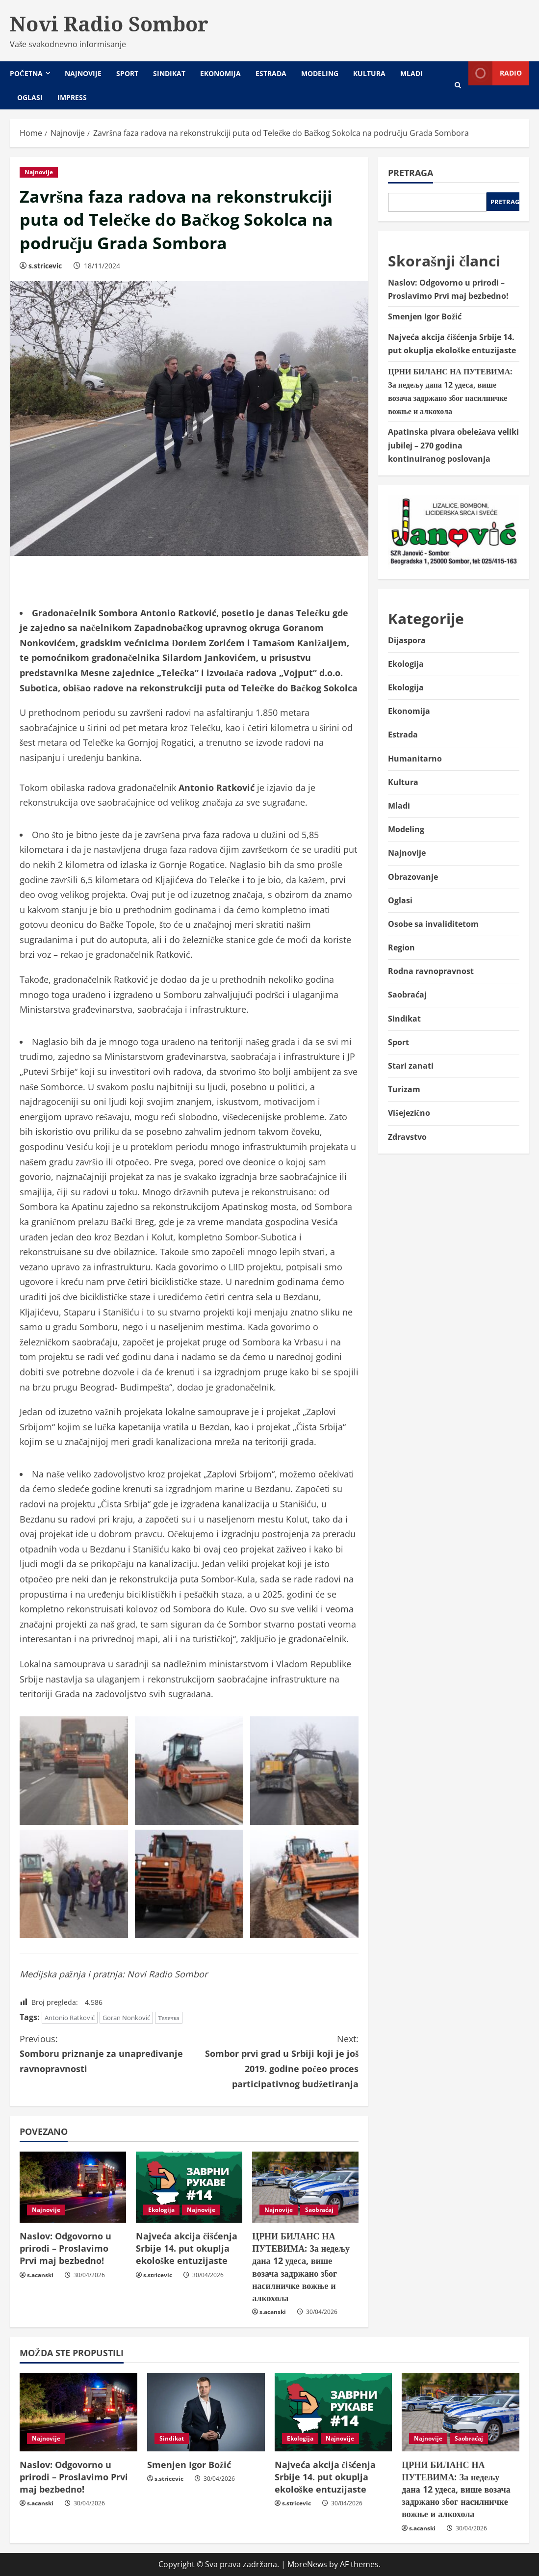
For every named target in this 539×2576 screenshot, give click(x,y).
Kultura (369, 73)
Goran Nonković (126, 2017)
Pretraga (410, 173)
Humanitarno (415, 758)
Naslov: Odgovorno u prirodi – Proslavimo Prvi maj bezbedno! (65, 2248)
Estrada (271, 73)
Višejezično (409, 1112)
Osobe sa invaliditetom (433, 924)
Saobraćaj (319, 2210)
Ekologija (161, 2210)
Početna (26, 73)
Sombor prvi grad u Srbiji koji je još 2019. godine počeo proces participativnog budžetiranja (274, 2060)
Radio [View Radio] (495, 73)
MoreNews (307, 2564)
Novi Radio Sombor (109, 23)
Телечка (169, 2017)
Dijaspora (407, 640)
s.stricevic (45, 265)
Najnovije (83, 73)
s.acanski (40, 2275)
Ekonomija (220, 73)
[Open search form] (458, 85)
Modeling (319, 73)
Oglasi (30, 97)
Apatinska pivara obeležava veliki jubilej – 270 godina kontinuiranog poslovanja (453, 445)
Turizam (404, 1089)
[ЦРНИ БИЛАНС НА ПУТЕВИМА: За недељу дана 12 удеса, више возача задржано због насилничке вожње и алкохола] (305, 2187)
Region (401, 947)
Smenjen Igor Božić (425, 316)
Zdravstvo (407, 1136)
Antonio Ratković (70, 2017)
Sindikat (169, 73)
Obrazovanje (413, 876)
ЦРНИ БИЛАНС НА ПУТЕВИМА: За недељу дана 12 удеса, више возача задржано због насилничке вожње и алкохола (301, 2267)
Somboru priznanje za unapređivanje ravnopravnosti (104, 2053)
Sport (127, 73)
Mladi (411, 73)
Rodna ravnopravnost (431, 971)
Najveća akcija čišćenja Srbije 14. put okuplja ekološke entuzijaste (186, 2248)
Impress (72, 97)
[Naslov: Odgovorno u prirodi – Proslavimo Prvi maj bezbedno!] (73, 2187)
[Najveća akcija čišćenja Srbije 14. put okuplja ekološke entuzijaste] (189, 2187)
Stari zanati (411, 1065)
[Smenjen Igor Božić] (206, 2412)
